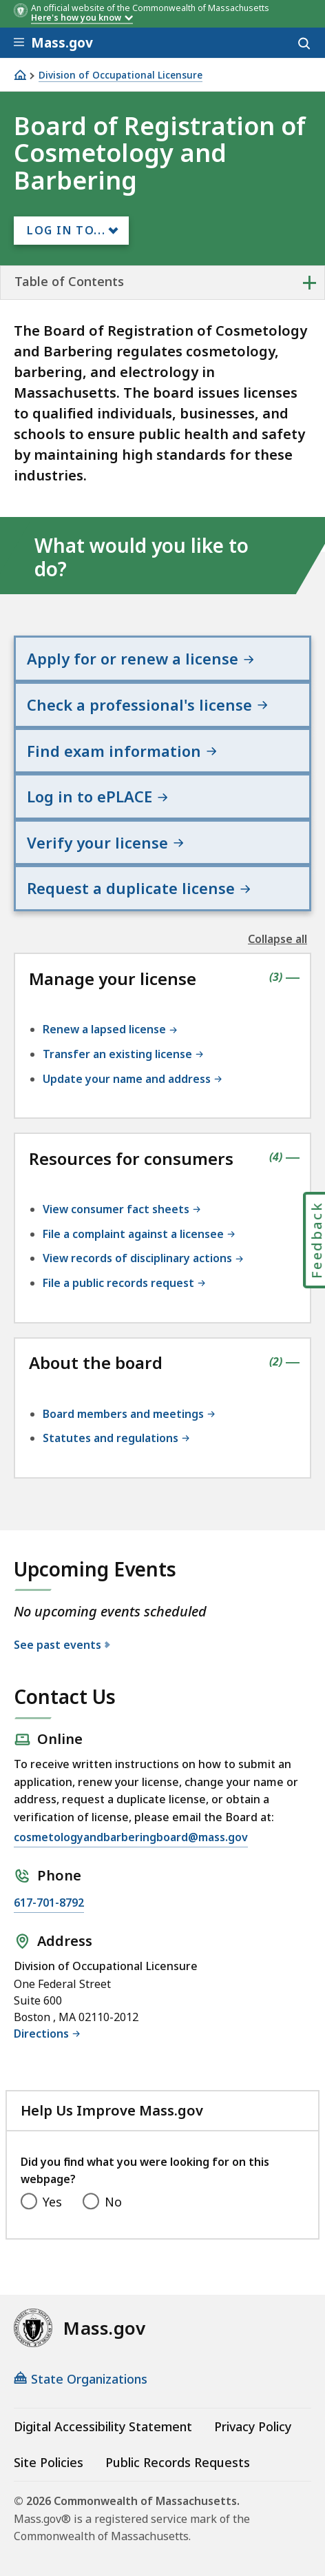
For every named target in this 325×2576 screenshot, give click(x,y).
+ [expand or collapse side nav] (309, 282)
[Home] (20, 74)
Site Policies (48, 2462)
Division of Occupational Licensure (120, 75)
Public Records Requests (177, 2462)
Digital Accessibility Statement (103, 2426)
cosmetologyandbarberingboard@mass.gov (131, 1837)
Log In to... (66, 230)
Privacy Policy (252, 2426)
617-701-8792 (49, 1902)
